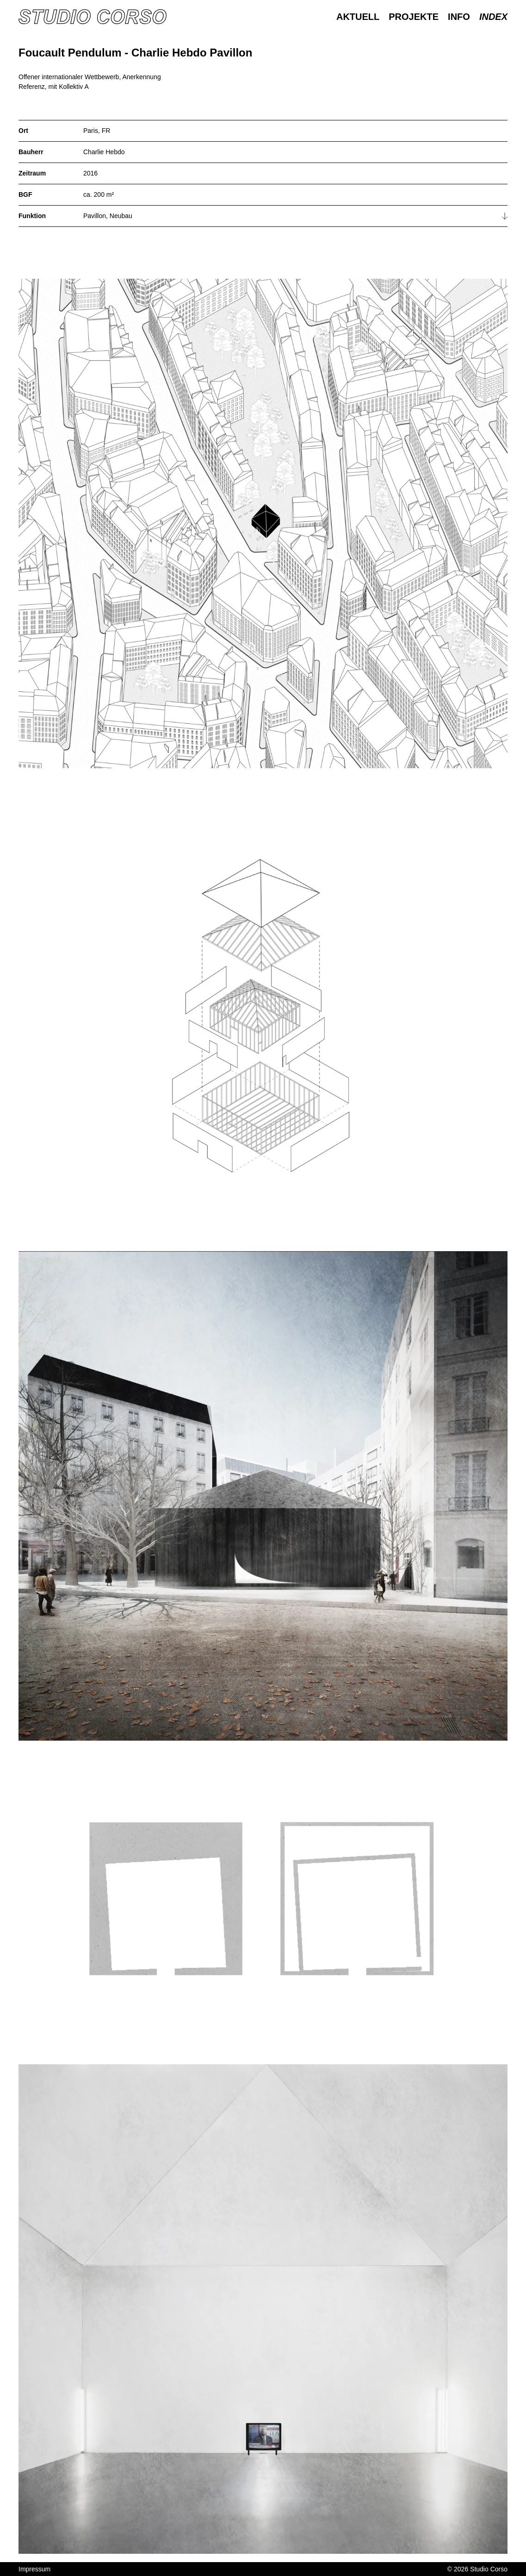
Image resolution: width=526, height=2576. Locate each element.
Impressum (34, 2569)
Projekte (414, 17)
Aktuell (357, 17)
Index (493, 17)
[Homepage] (93, 16)
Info (459, 17)
